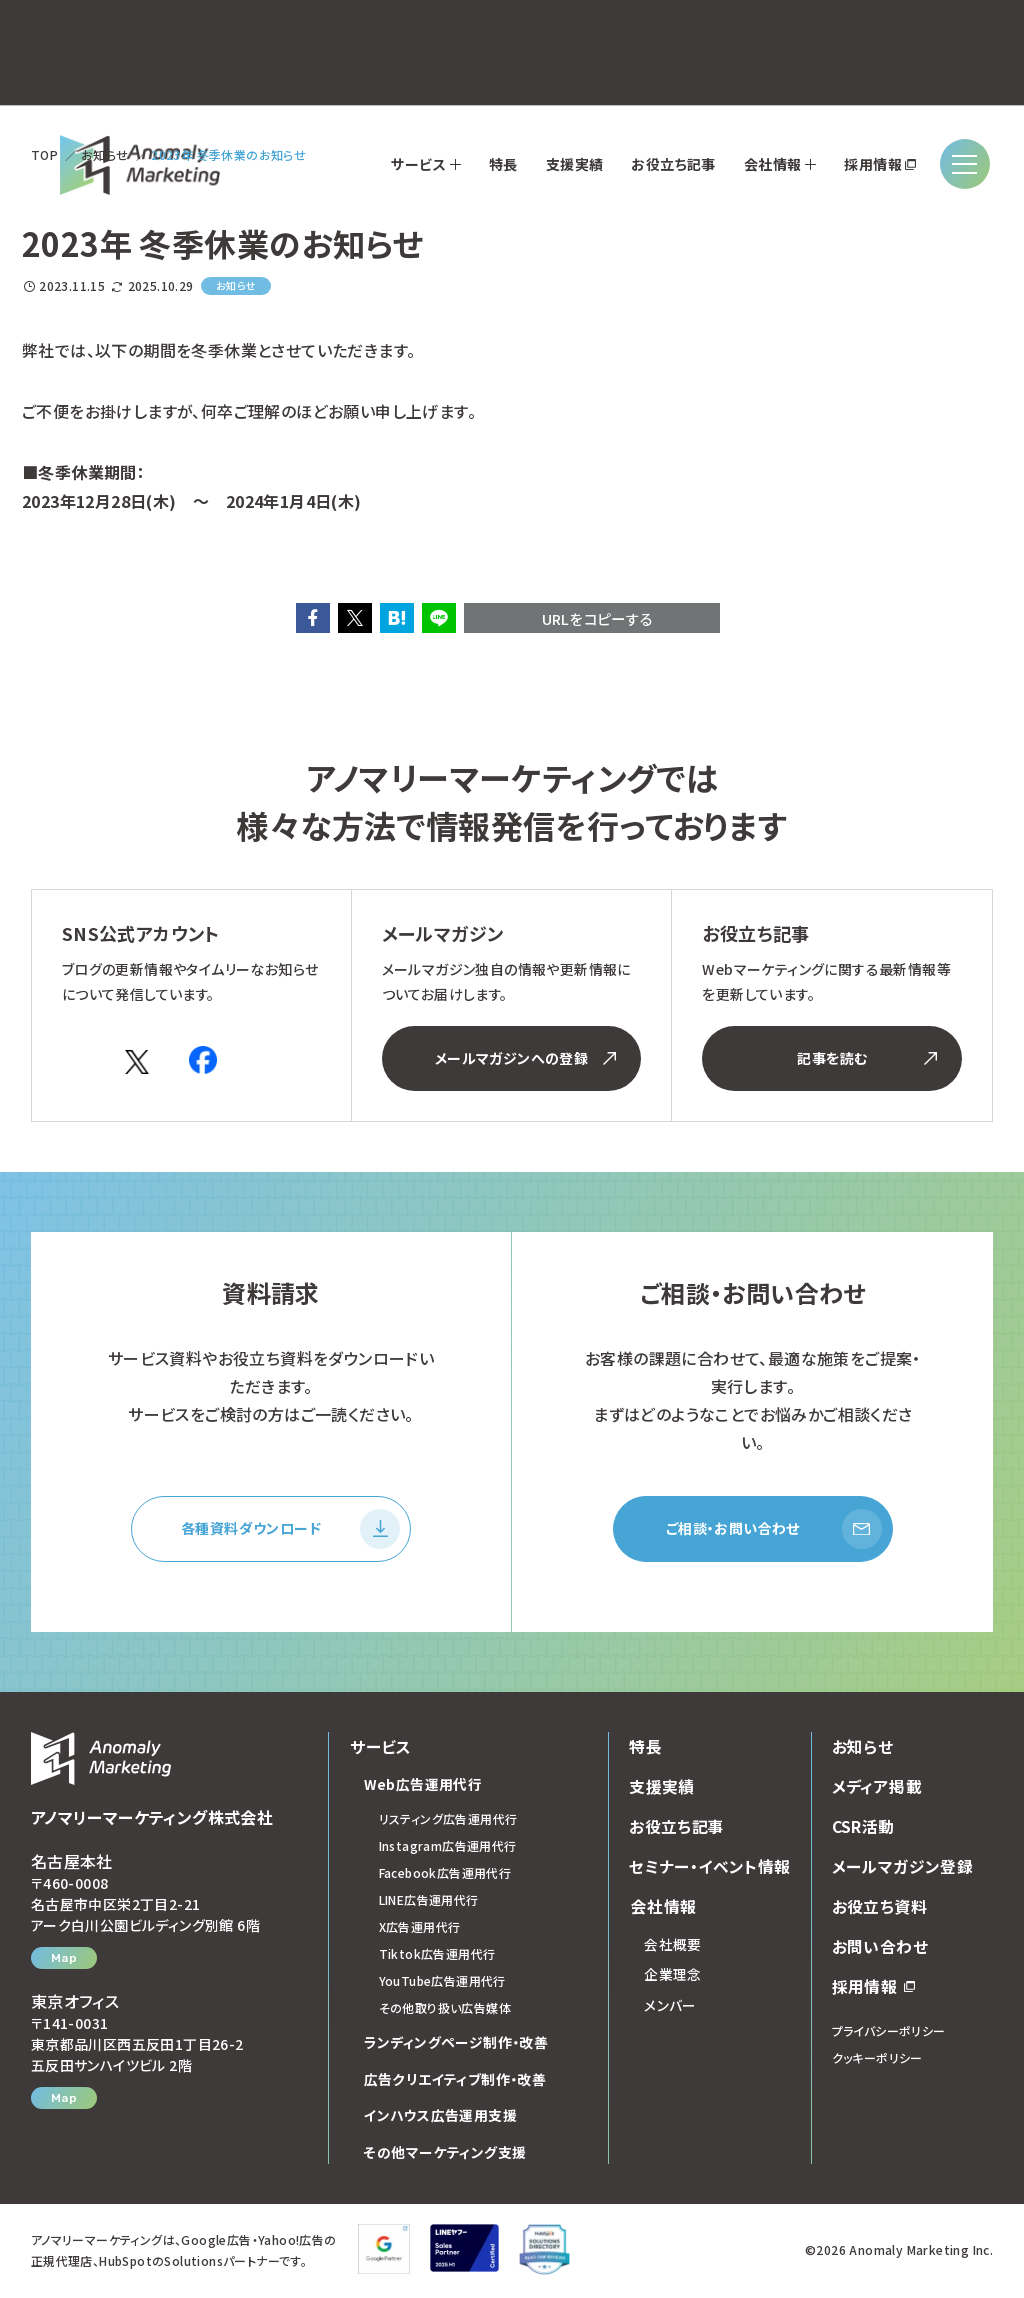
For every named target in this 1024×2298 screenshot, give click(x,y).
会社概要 (673, 1947)
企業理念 (673, 1977)
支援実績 (662, 1789)
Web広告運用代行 (423, 1787)
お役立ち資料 (879, 1909)
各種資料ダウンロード (290, 1530)
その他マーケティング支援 (445, 2155)
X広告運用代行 (420, 1929)
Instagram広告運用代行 (448, 1848)
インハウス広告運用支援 (440, 2118)
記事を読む (867, 1058)
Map (64, 1961)
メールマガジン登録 (903, 1869)
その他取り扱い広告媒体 (445, 2010)
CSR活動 (864, 1829)
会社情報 (662, 1909)
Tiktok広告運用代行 (437, 1956)
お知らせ (105, 154)
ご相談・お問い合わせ (774, 1530)
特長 (645, 1749)
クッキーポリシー (877, 2060)
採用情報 (873, 1989)
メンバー (670, 2008)
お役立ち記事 (676, 1829)
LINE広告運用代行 (429, 1902)
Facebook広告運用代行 (445, 1875)
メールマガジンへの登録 (526, 1058)
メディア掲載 (877, 1789)
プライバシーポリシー (889, 2033)
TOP (44, 154)
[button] (313, 618)
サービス (380, 1749)
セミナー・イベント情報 (709, 1869)
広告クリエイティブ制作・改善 (455, 2082)
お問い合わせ (880, 1949)
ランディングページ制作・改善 (456, 2045)
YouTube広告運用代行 (442, 1983)
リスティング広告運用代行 (448, 1821)
